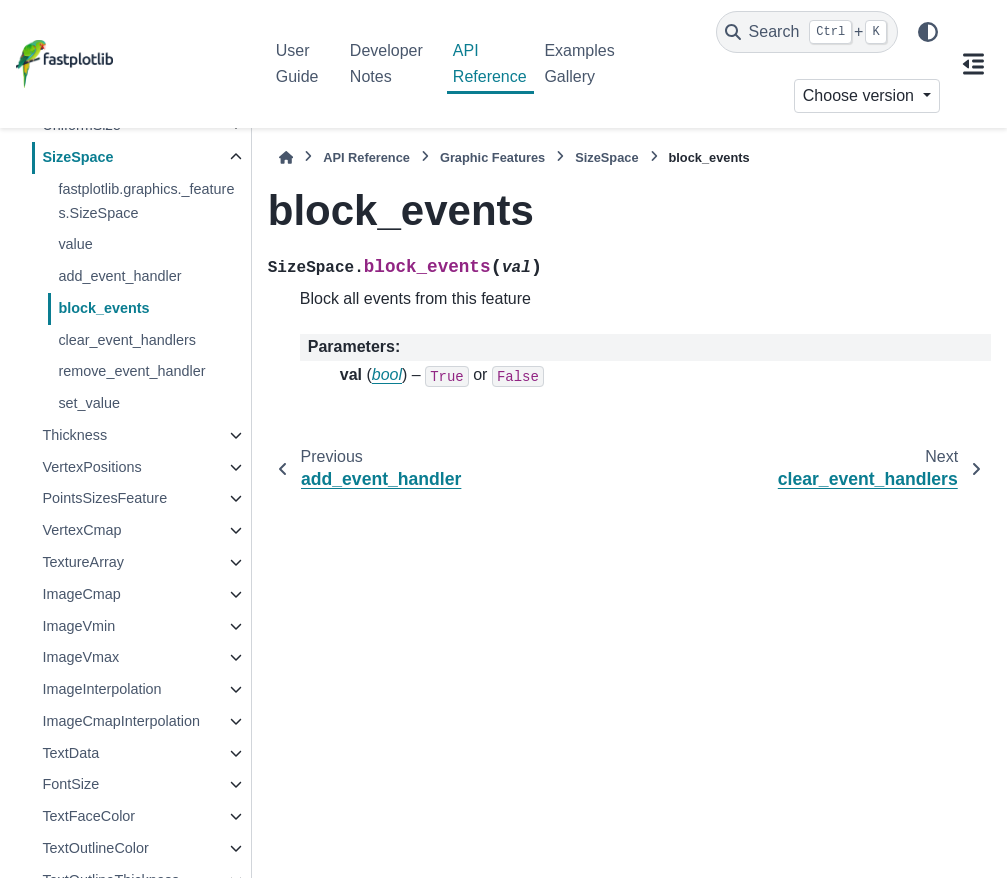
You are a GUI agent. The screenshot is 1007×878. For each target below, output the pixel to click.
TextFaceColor (88, 816)
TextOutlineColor (95, 848)
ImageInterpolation (101, 689)
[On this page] (974, 64)
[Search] (807, 32)
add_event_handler (119, 276)
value (75, 244)
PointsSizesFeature (104, 498)
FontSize (70, 784)
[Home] (286, 157)
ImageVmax (80, 657)
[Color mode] (928, 32)
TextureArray (83, 562)
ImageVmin (78, 626)
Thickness (74, 435)
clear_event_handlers (127, 340)
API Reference (490, 63)
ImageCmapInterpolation (121, 721)
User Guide (297, 63)
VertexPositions (91, 467)
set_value (89, 403)
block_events (103, 308)
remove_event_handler (131, 371)
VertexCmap (81, 530)
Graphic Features (492, 157)
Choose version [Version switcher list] (861, 95)
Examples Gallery (579, 63)
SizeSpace (77, 157)
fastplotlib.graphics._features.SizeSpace (146, 201)
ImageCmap (81, 594)
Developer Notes (386, 63)
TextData (70, 753)
